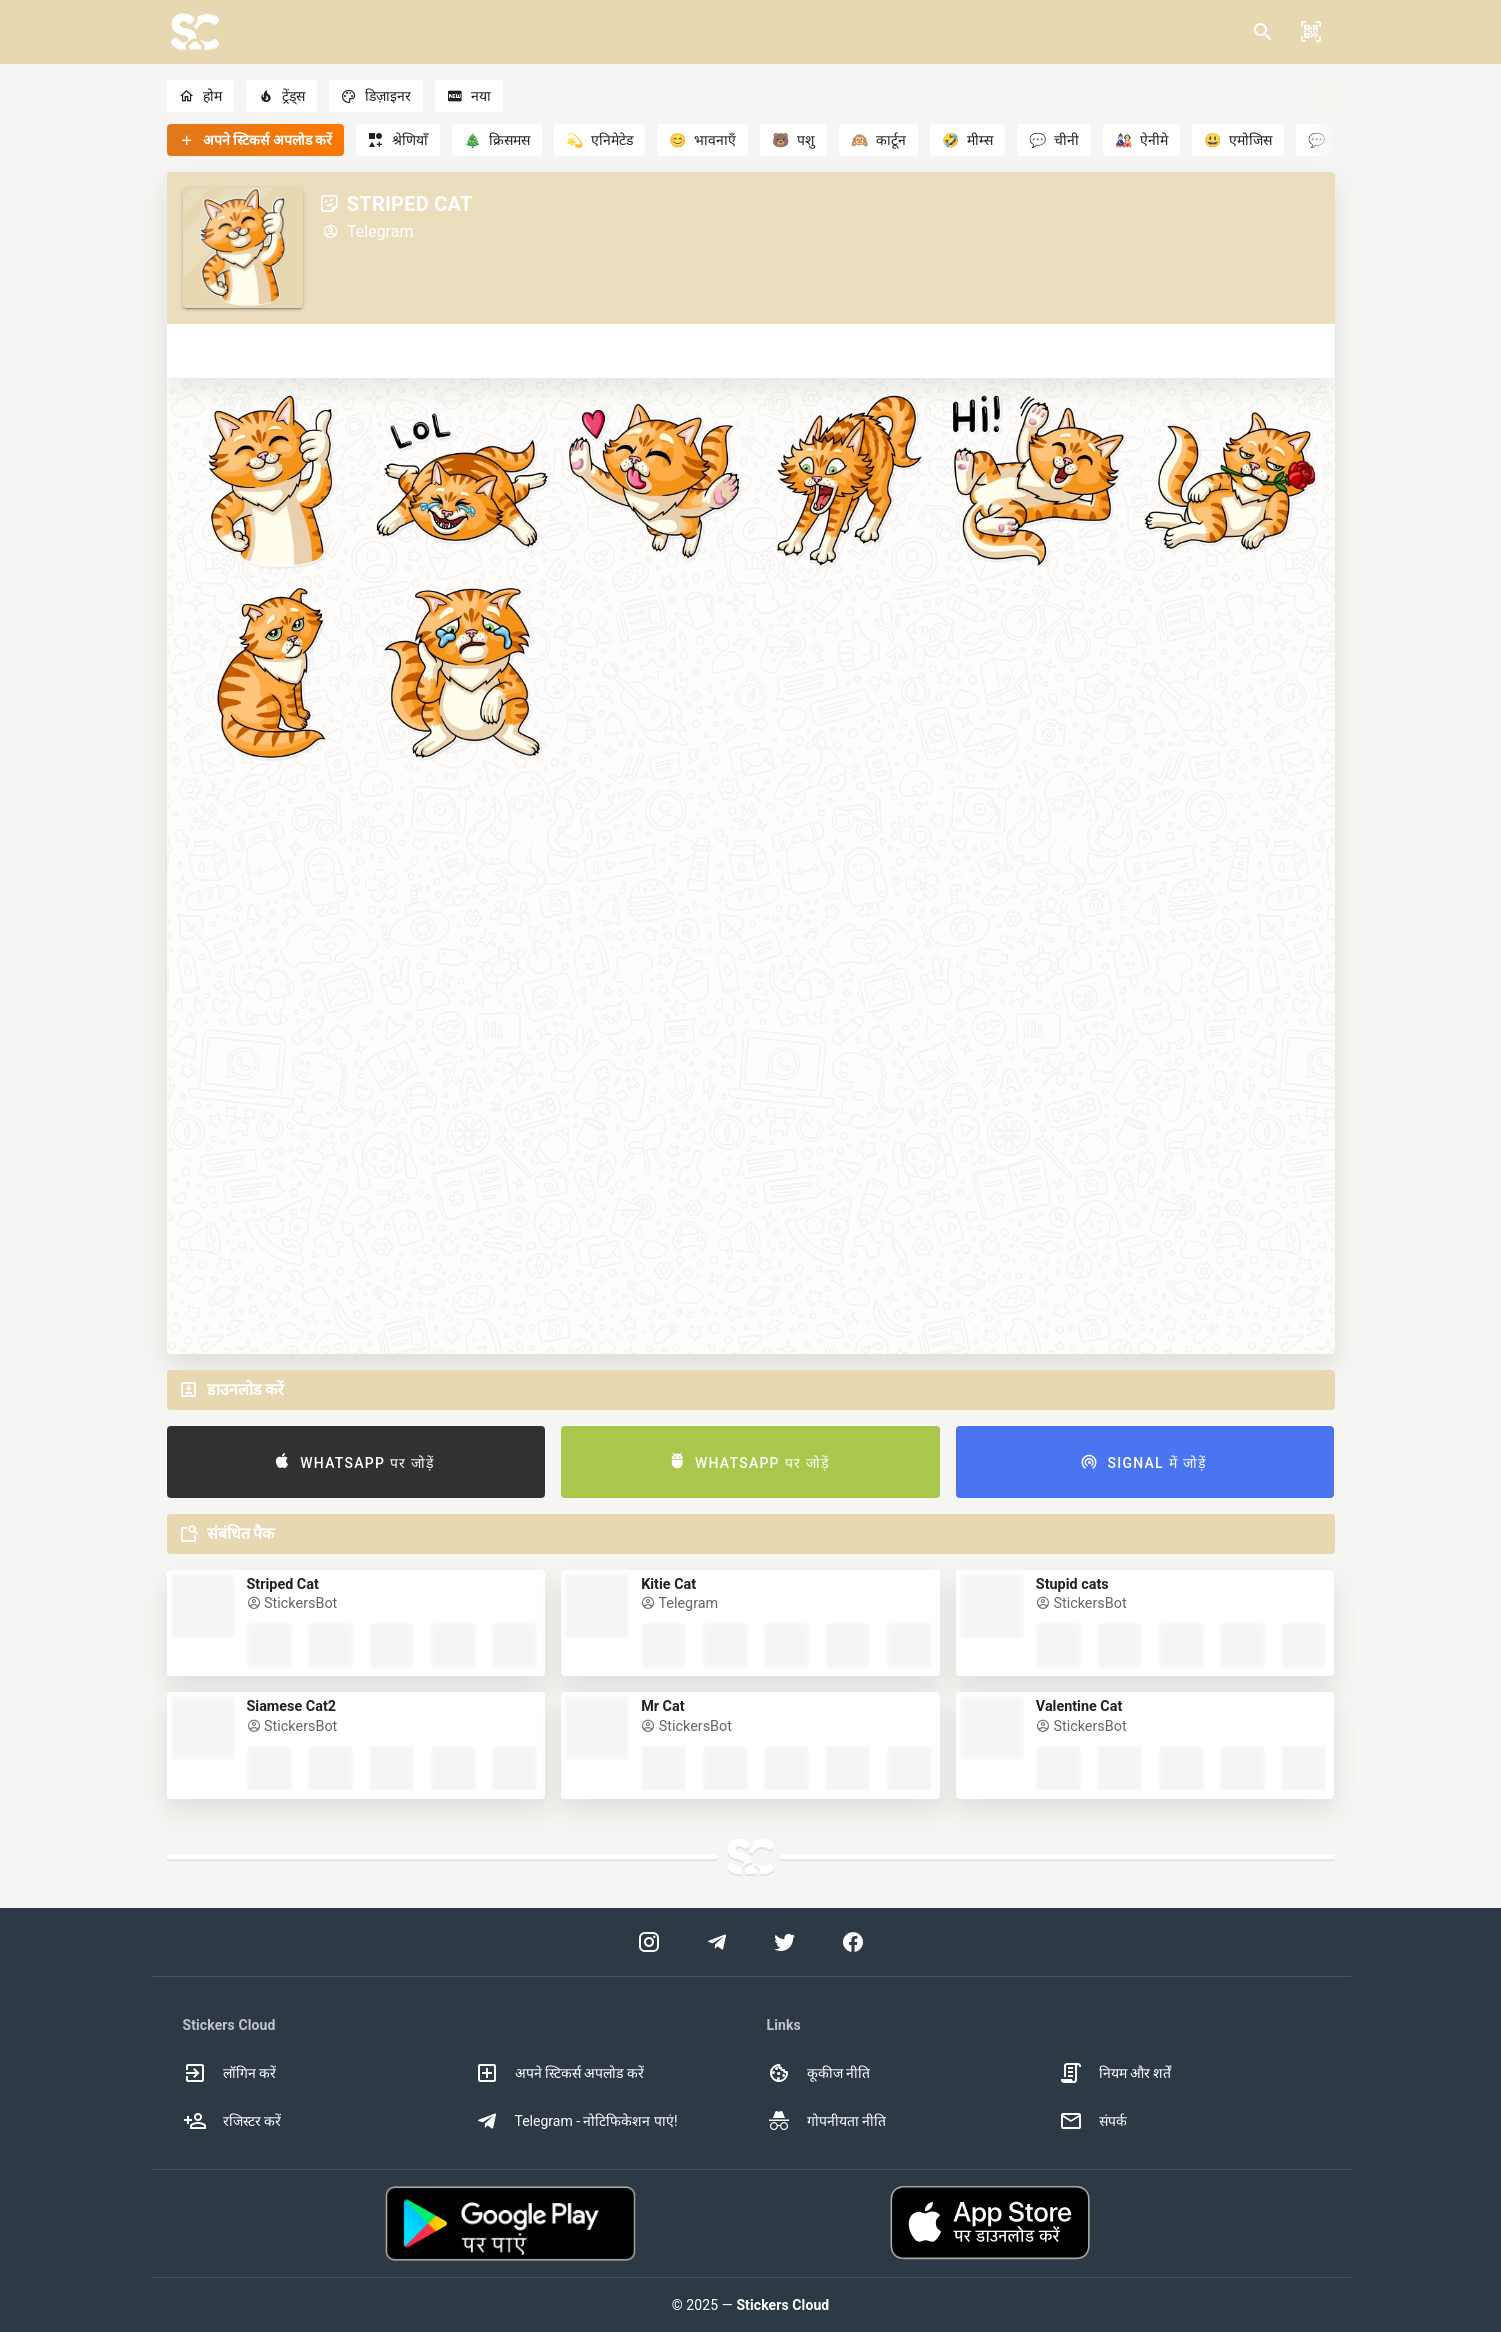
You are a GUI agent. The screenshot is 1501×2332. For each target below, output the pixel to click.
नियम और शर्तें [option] (1115, 2073)
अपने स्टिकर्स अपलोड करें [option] (559, 2073)
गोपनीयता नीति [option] (826, 2121)
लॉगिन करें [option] (229, 2073)
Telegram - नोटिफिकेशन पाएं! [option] (576, 2121)
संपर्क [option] (1093, 2121)
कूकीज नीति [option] (818, 2073)
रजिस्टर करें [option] (232, 2121)
